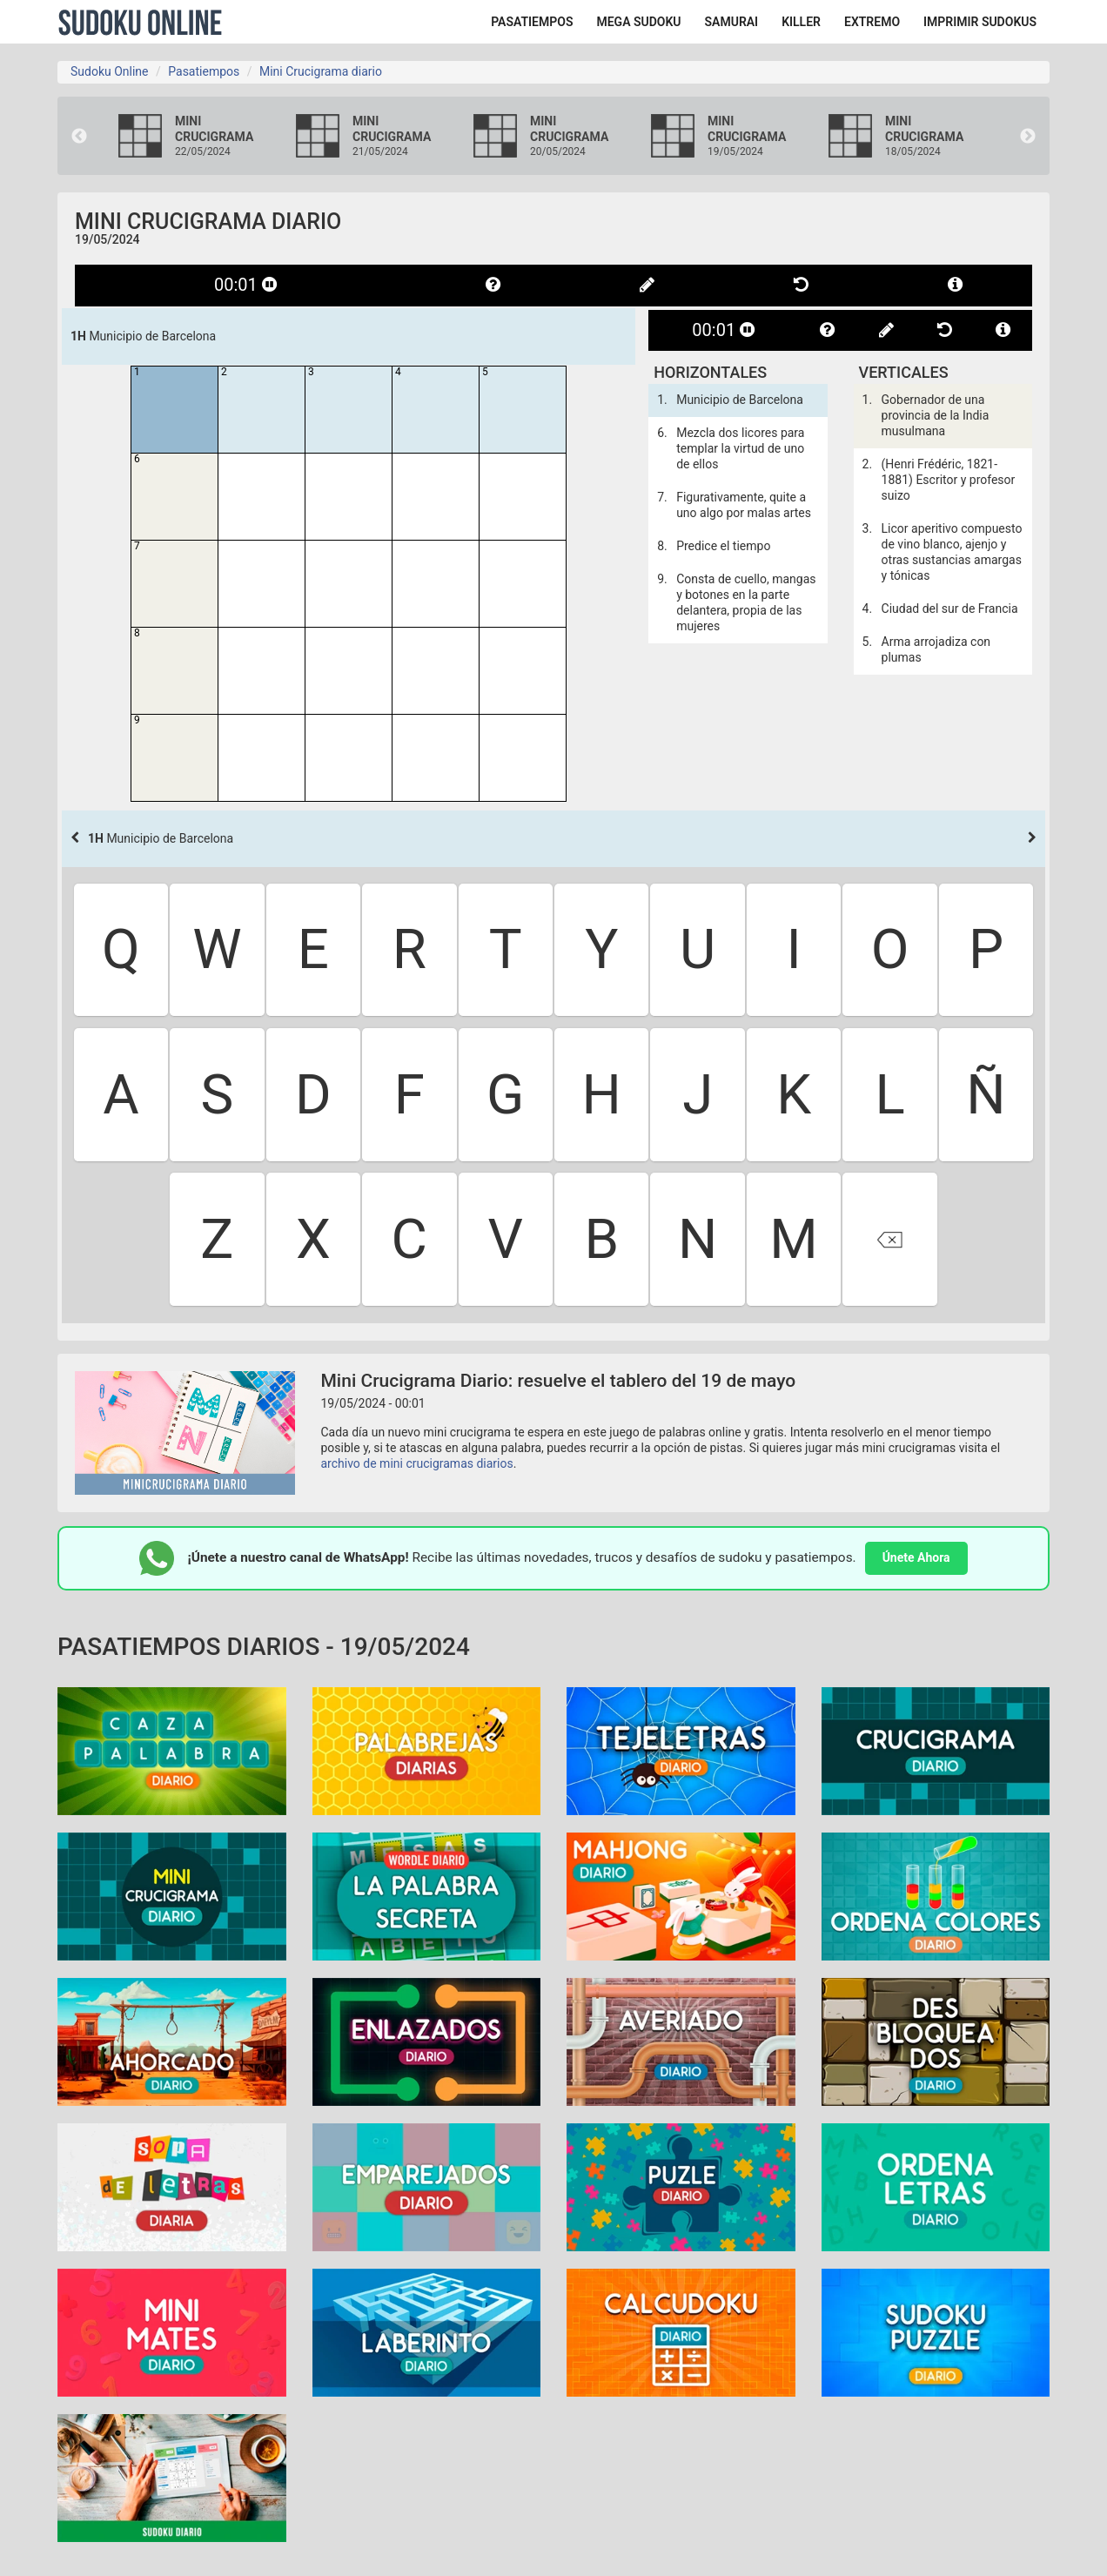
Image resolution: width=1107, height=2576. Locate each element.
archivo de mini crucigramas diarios (417, 1463)
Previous (79, 136)
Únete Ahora (916, 1557)
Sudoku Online (140, 22)
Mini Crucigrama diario (320, 71)
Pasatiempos (203, 71)
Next (1028, 136)
